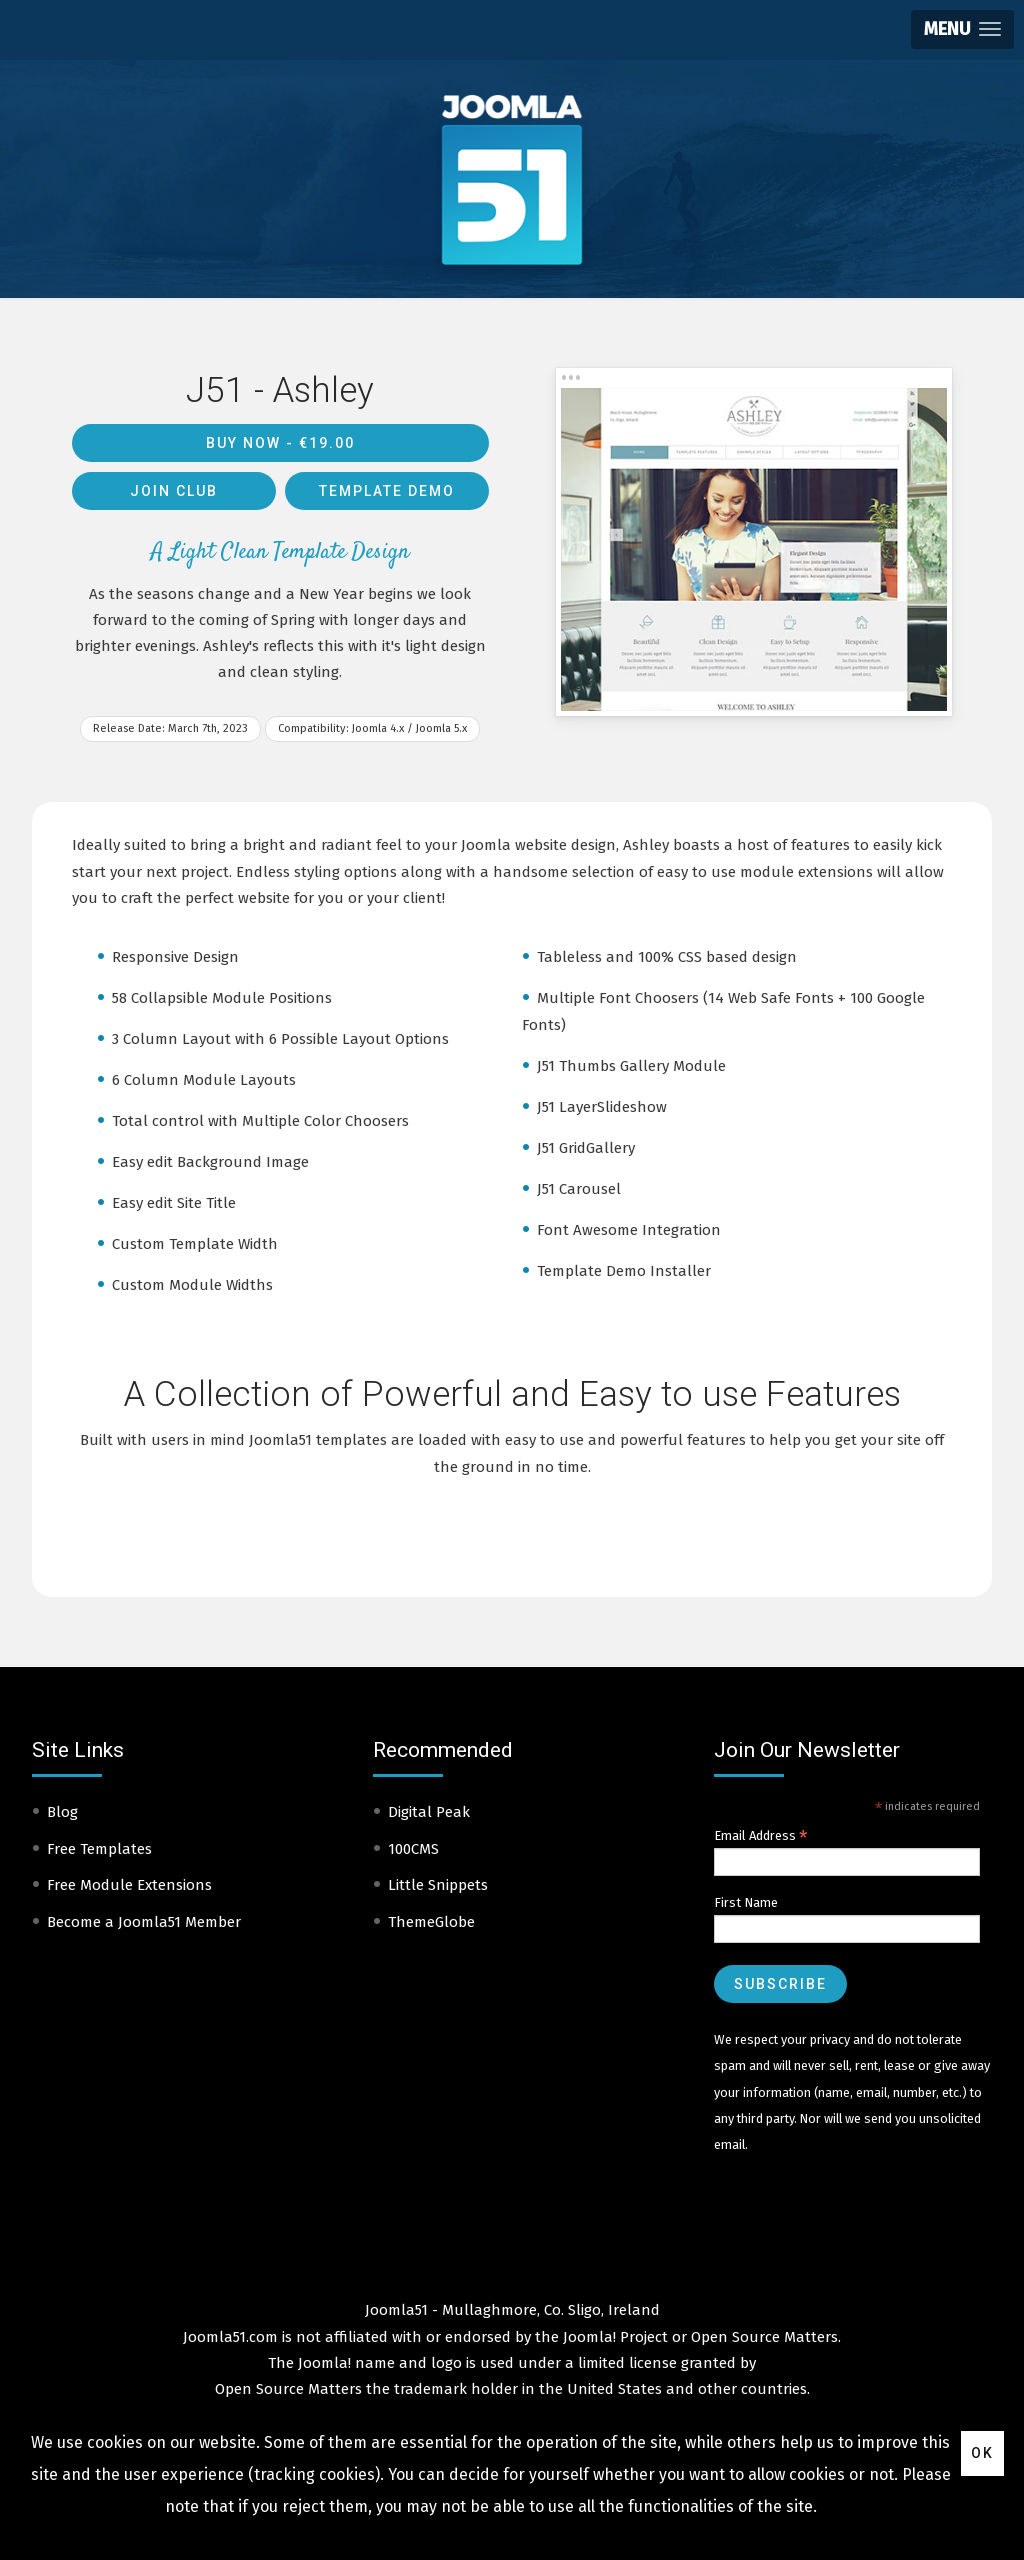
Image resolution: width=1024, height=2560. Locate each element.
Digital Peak (429, 1812)
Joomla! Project (613, 2337)
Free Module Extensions (129, 1885)
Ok (982, 2453)
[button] (962, 29)
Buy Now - (280, 443)
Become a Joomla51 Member (144, 1922)
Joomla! (324, 2363)
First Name (746, 1902)
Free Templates (99, 1849)
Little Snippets (438, 1885)
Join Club (174, 491)
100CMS (413, 1849)
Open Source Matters (764, 2337)
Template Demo (387, 491)
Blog (62, 1812)
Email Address (761, 1836)
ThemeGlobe (431, 1922)
